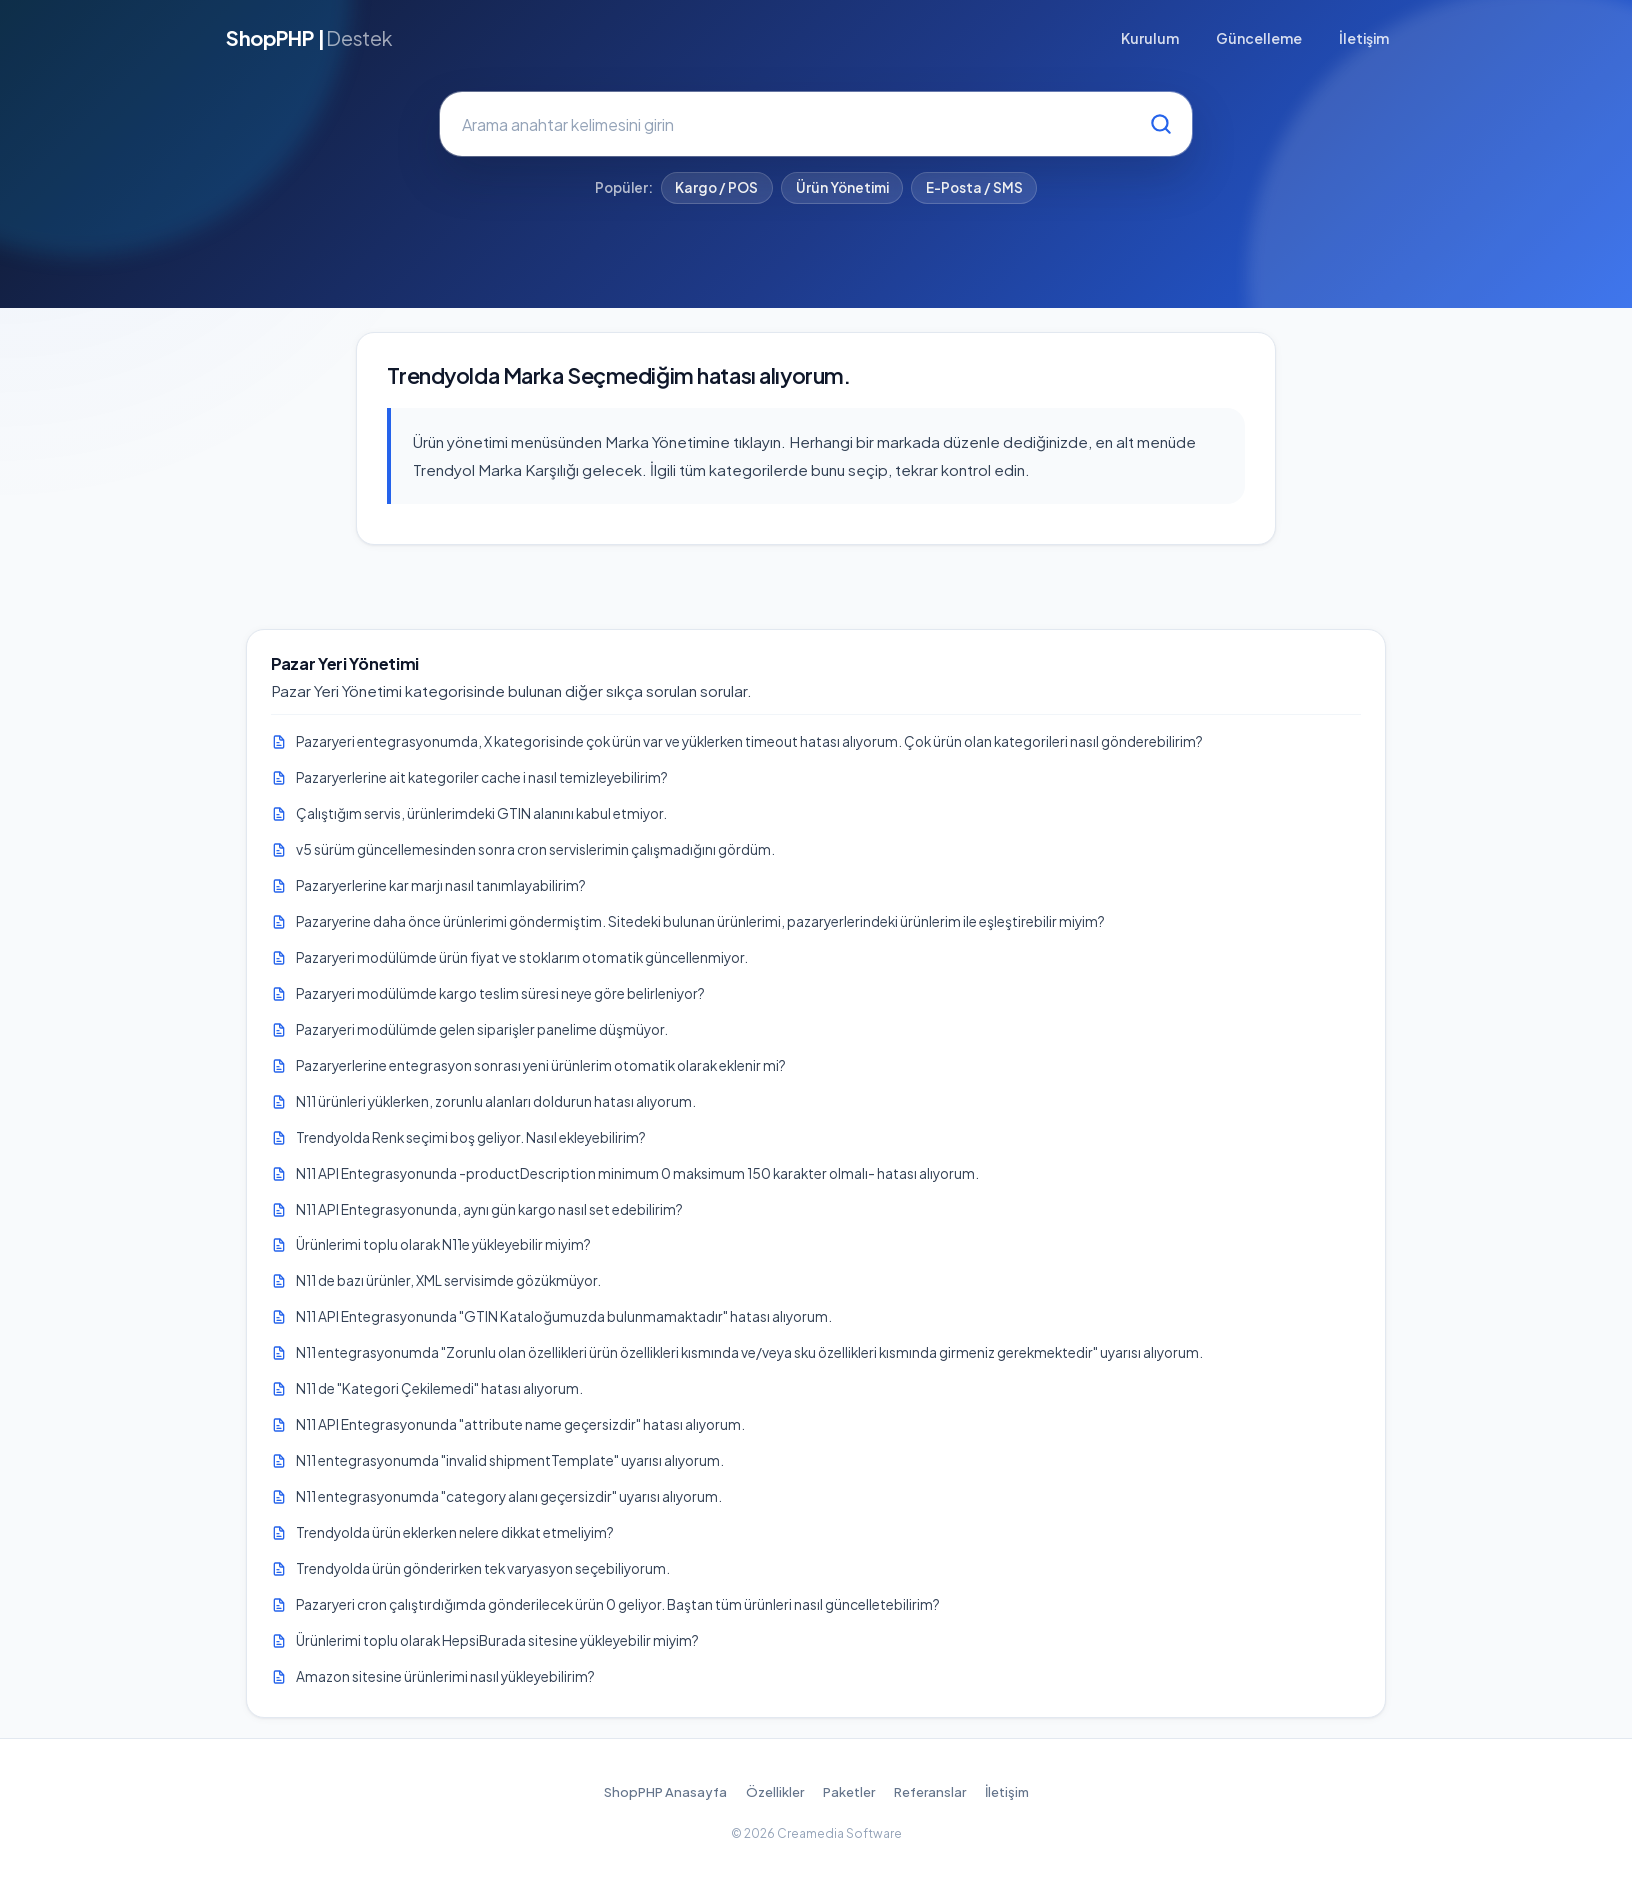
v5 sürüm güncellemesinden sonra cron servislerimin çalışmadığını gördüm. (535, 849)
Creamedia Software (839, 1833)
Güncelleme (1259, 38)
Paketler (849, 1792)
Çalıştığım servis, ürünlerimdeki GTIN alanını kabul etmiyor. (481, 813)
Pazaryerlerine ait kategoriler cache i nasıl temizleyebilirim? (482, 777)
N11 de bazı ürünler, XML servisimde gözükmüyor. (448, 1280)
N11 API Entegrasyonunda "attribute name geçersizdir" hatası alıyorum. (520, 1424)
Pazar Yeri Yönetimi (345, 663)
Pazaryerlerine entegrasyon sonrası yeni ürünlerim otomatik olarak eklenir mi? (541, 1065)
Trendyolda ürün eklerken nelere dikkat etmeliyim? (455, 1532)
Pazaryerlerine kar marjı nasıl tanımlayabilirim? (441, 885)
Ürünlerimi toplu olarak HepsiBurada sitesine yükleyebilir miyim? (497, 1640)
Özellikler (775, 1792)
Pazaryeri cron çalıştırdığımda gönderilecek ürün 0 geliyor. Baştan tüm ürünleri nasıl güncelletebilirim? (618, 1604)
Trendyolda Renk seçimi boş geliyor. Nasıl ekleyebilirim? (471, 1137)
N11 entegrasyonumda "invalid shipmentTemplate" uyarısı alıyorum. (510, 1460)
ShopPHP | (309, 38)
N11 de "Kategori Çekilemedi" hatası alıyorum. (439, 1388)
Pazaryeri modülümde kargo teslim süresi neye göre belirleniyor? (500, 993)
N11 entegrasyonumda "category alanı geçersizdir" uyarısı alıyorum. (509, 1496)
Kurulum (1150, 38)
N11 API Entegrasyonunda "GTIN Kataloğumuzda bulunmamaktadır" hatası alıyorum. (564, 1316)
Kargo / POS (716, 187)
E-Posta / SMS (974, 187)
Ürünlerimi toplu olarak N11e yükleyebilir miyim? (443, 1244)
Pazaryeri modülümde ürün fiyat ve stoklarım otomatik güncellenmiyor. (522, 957)
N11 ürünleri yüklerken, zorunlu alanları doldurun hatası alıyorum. (496, 1101)
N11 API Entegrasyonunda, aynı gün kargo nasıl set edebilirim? (489, 1209)
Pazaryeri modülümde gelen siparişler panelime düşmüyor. (482, 1029)
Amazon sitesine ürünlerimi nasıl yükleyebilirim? (445, 1676)
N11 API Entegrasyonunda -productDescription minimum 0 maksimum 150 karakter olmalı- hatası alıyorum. (637, 1173)
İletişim (1364, 38)
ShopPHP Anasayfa (665, 1792)
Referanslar (930, 1792)
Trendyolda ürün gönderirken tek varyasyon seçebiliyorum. (483, 1568)
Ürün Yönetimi (842, 187)
